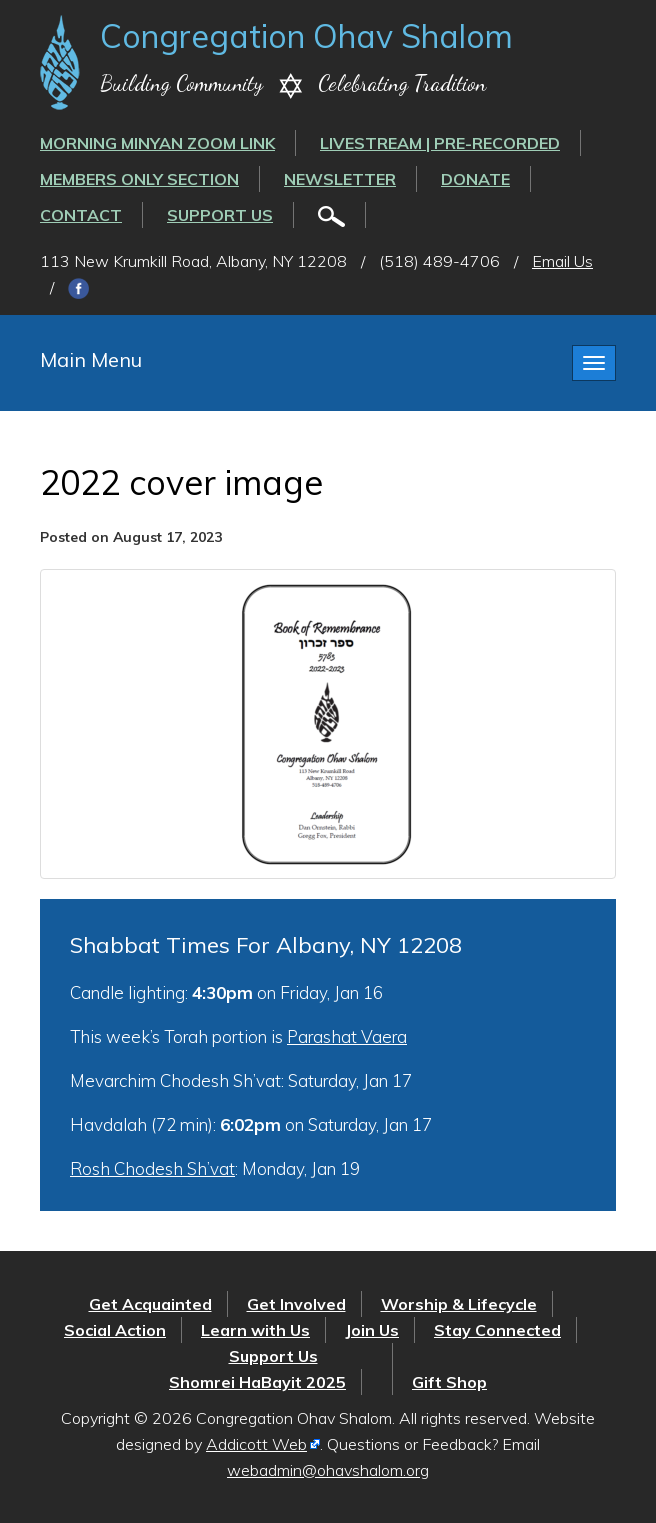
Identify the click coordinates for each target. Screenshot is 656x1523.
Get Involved (296, 1304)
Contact (81, 215)
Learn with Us (255, 1330)
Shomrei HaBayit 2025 (257, 1382)
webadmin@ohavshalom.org (328, 1470)
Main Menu (91, 359)
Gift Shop (449, 1382)
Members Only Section (139, 179)
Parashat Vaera (347, 1036)
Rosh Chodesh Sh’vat (152, 1168)
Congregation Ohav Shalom (306, 36)
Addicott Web (256, 1444)
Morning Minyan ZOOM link (157, 143)
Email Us (562, 261)
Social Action (115, 1330)
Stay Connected (497, 1330)
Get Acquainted (150, 1304)
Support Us (220, 215)
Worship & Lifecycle (459, 1304)
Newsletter (340, 179)
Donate (475, 179)
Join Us (372, 1330)
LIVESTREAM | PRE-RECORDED (440, 143)
